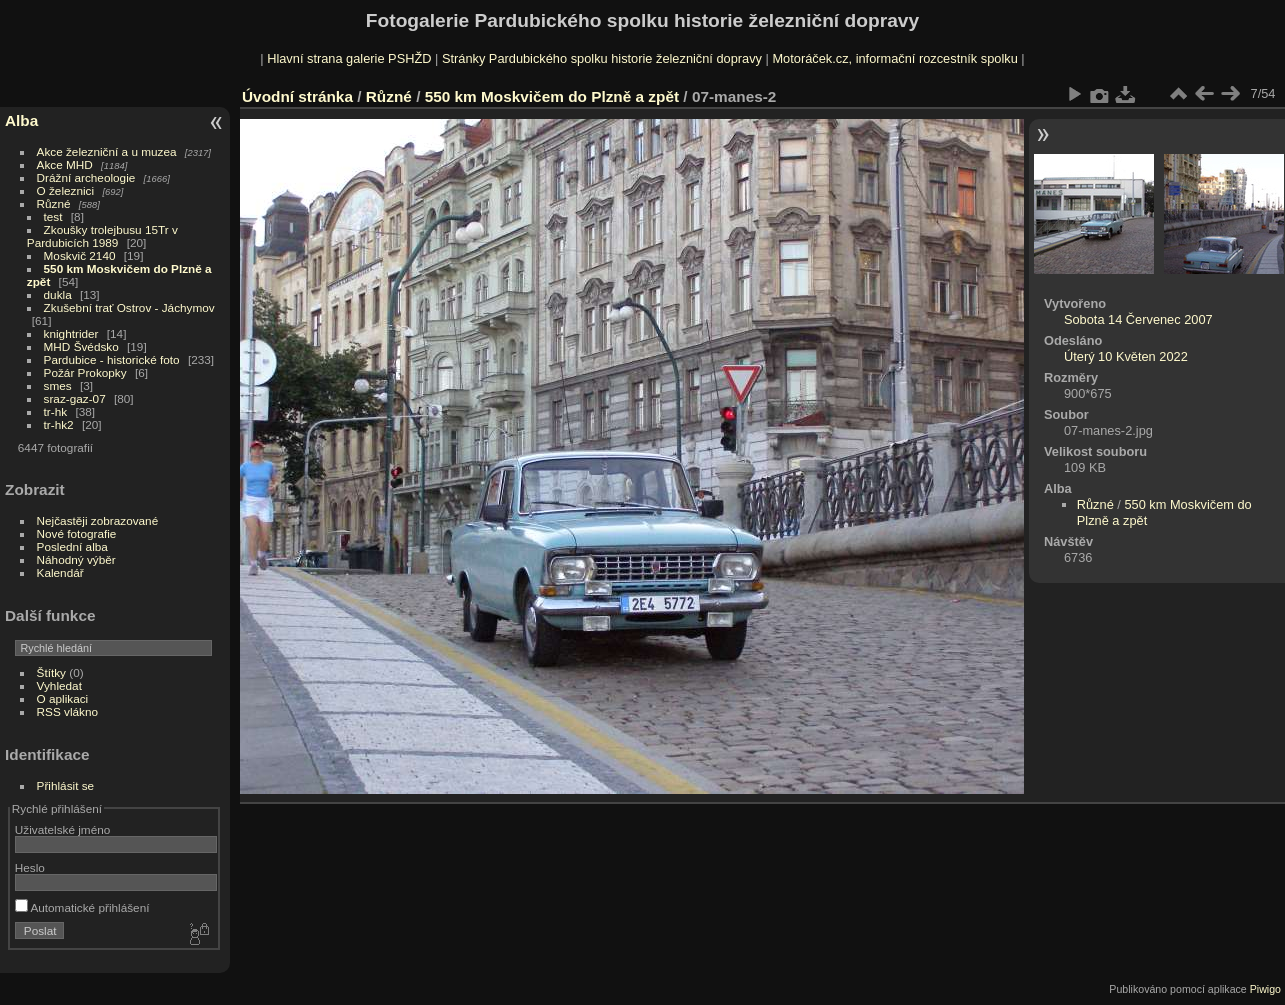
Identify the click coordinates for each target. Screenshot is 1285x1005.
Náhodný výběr (76, 559)
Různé (54, 203)
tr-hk (56, 411)
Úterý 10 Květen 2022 (1126, 356)
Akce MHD (65, 164)
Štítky (51, 672)
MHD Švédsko (81, 346)
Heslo (30, 867)
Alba (21, 120)
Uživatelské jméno (62, 829)
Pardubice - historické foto (112, 359)
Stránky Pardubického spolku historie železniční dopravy (602, 58)
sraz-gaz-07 (75, 398)
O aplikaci (63, 698)
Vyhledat (59, 685)
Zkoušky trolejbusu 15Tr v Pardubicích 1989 (102, 236)
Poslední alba (72, 546)
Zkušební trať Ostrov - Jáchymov (129, 307)
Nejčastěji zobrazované (98, 520)
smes (58, 385)
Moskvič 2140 (80, 255)
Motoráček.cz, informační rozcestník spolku (894, 58)
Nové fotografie (77, 533)
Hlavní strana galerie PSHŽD (349, 58)
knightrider (71, 333)
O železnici (66, 190)
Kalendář (60, 572)
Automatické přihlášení (82, 907)
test (53, 216)
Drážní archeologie (86, 177)
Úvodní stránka (297, 96)
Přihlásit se (66, 785)
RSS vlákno (67, 711)
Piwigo (1265, 989)
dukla (58, 294)
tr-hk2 (59, 424)
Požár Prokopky (85, 372)
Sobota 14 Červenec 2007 (1138, 319)
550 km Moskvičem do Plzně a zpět (554, 96)
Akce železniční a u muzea (107, 151)
